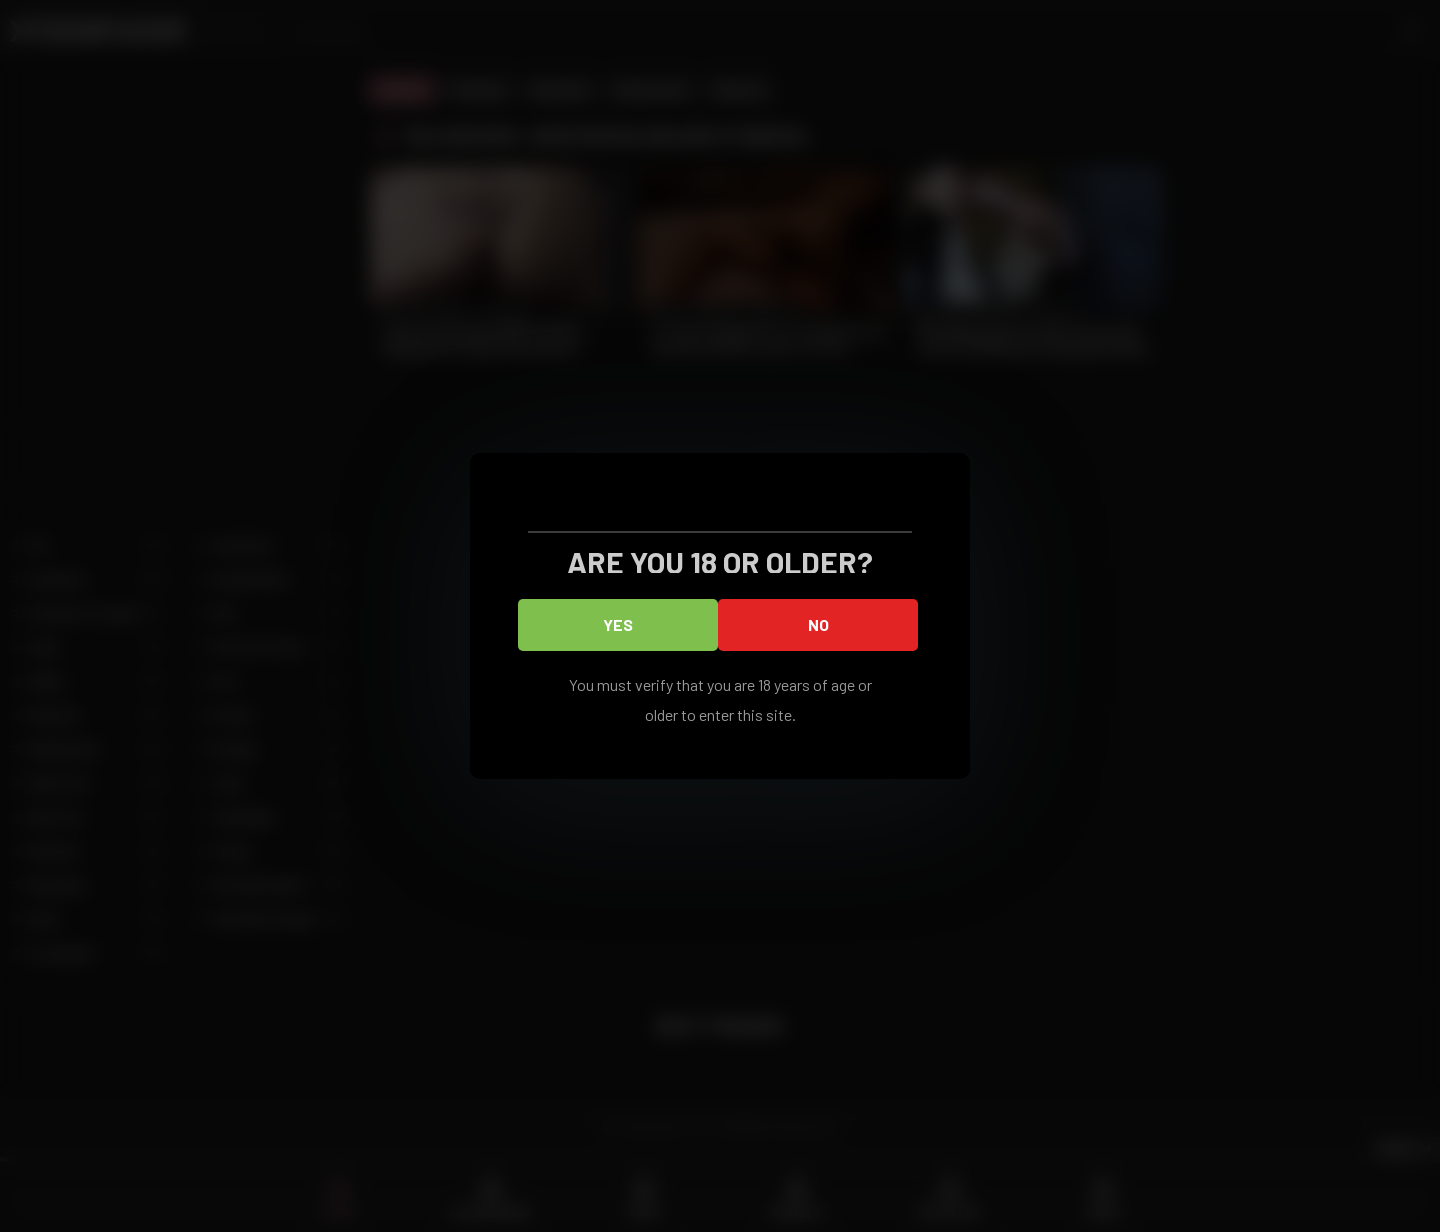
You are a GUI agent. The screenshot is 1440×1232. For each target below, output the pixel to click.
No (818, 624)
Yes (618, 624)
